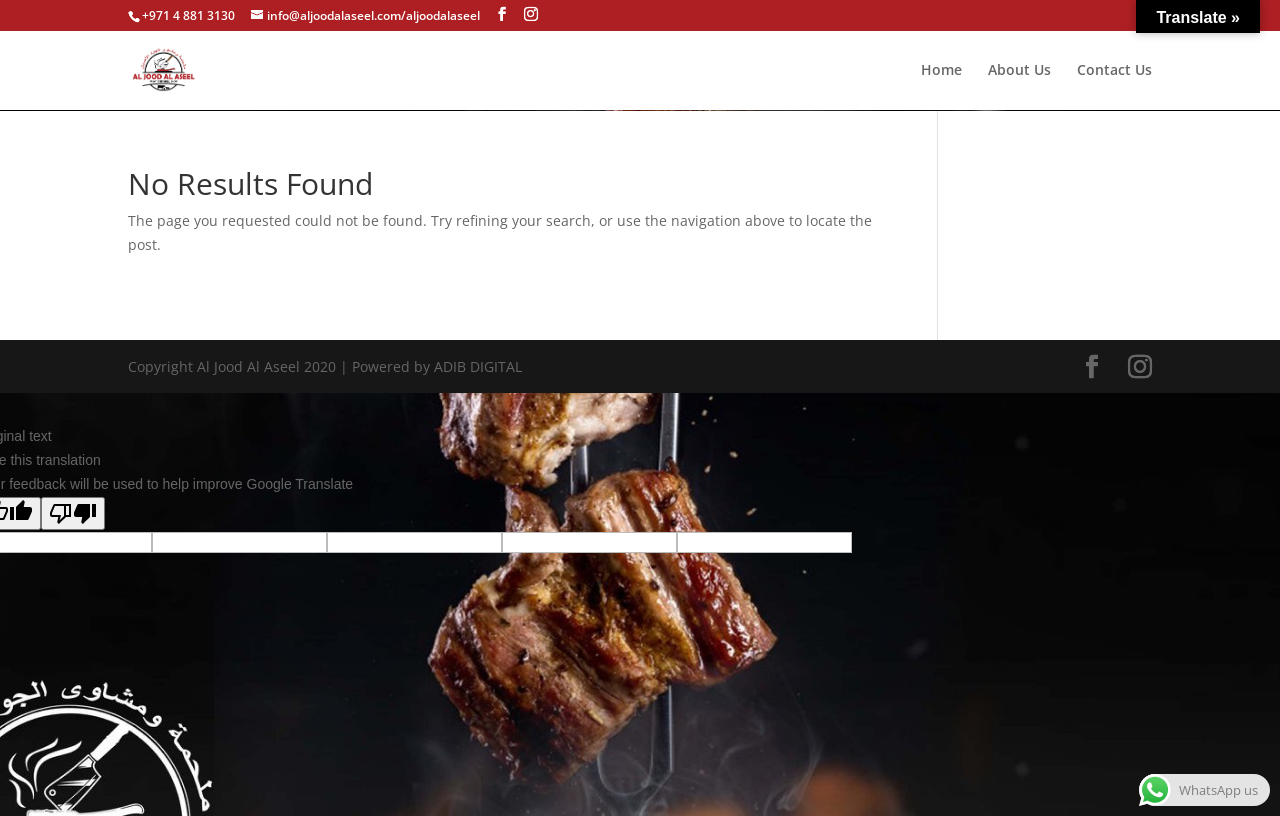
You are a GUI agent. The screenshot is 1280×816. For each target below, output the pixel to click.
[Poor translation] (73, 513)
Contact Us (1114, 71)
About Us (1019, 71)
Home (941, 71)
